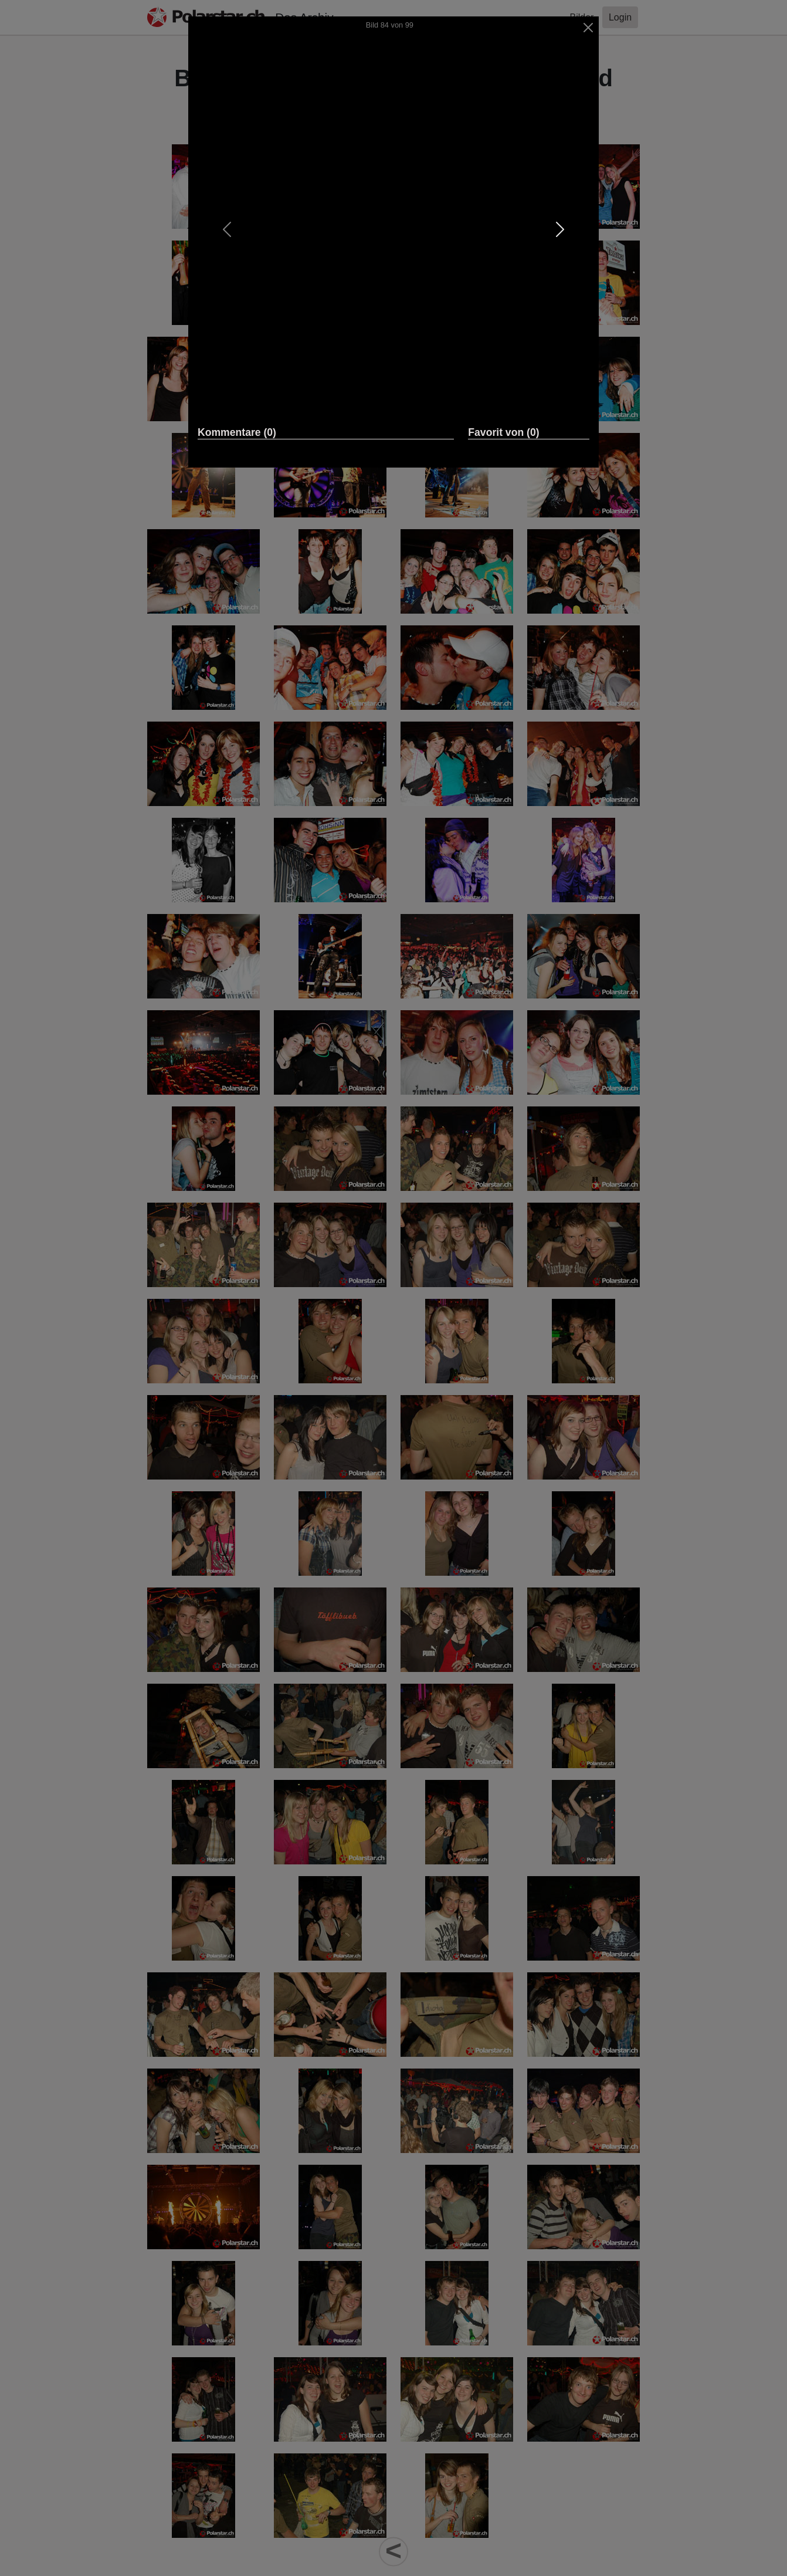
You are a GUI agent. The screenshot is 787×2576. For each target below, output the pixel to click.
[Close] (588, 27)
